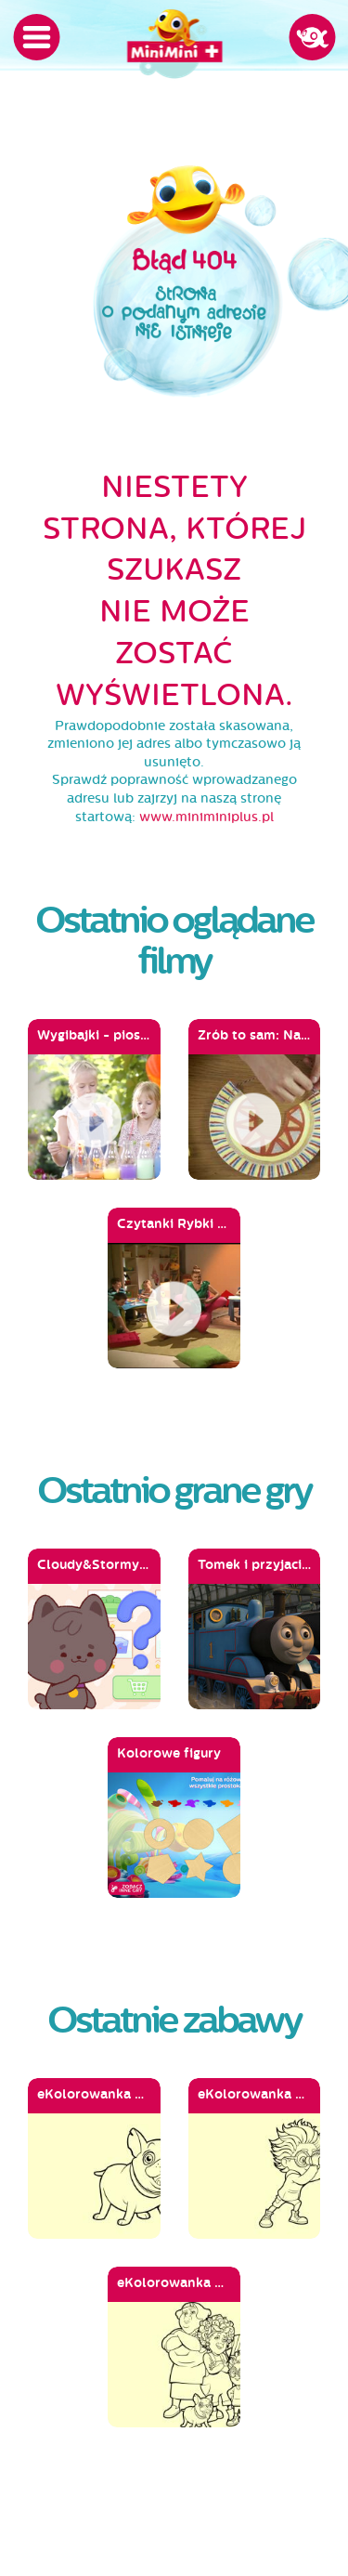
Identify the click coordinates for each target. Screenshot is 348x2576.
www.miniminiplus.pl (206, 817)
